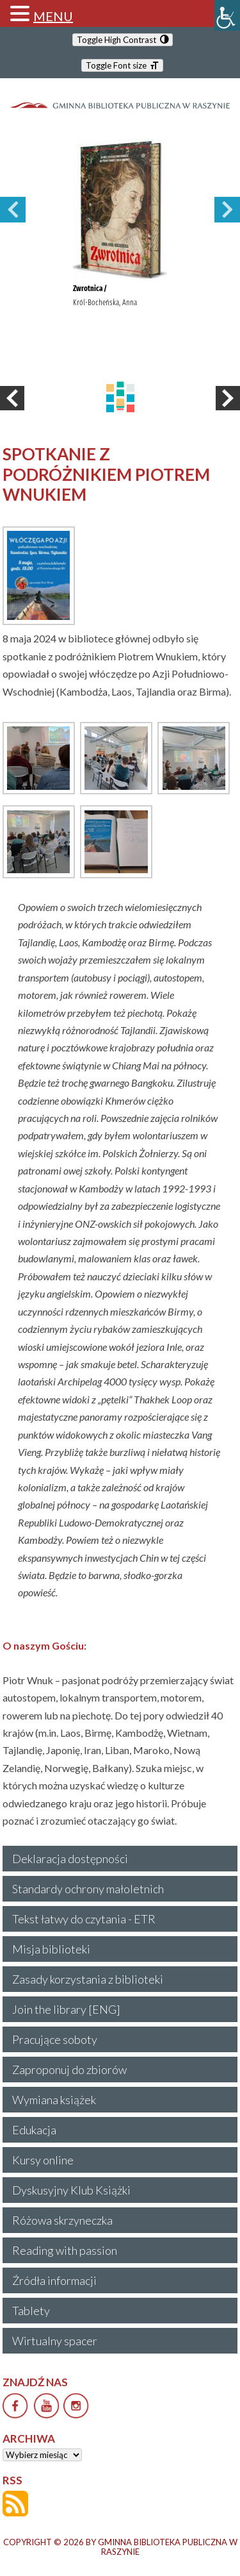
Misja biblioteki (51, 1949)
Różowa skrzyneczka (62, 2220)
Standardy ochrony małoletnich (88, 1889)
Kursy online (43, 2160)
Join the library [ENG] (66, 2009)
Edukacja (34, 2130)
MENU (53, 16)
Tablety (31, 2311)
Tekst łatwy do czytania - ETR (84, 1919)
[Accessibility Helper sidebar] (227, 15)
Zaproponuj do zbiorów (69, 2069)
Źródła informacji (54, 2280)
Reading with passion (64, 2250)
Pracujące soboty (54, 2039)
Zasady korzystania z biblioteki (87, 1979)
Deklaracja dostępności (70, 1859)
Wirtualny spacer (54, 2341)
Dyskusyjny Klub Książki (71, 2190)
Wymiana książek (54, 2100)
